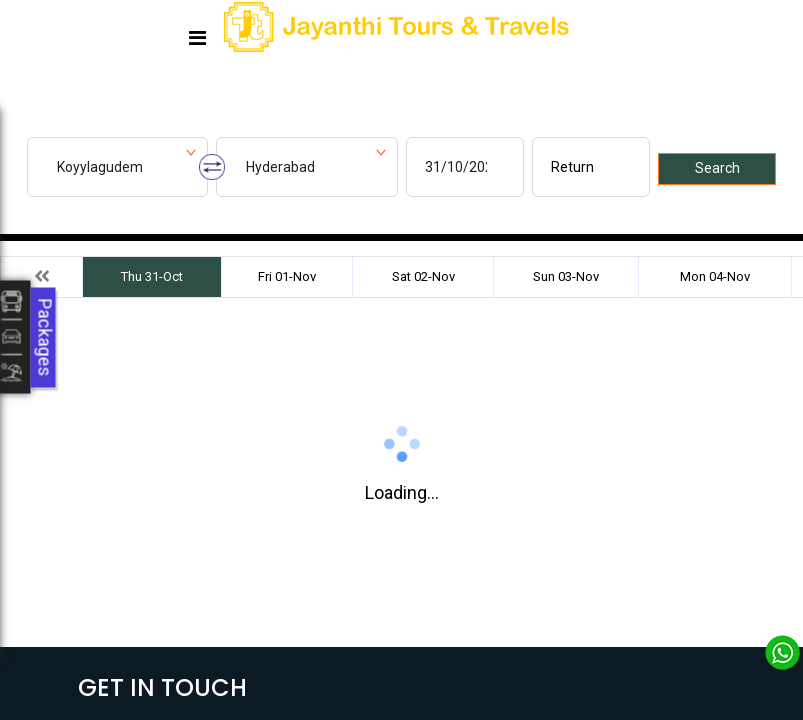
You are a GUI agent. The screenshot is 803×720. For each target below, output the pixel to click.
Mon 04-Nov (715, 276)
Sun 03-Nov (566, 276)
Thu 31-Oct (152, 276)
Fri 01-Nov (287, 276)
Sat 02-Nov (423, 276)
